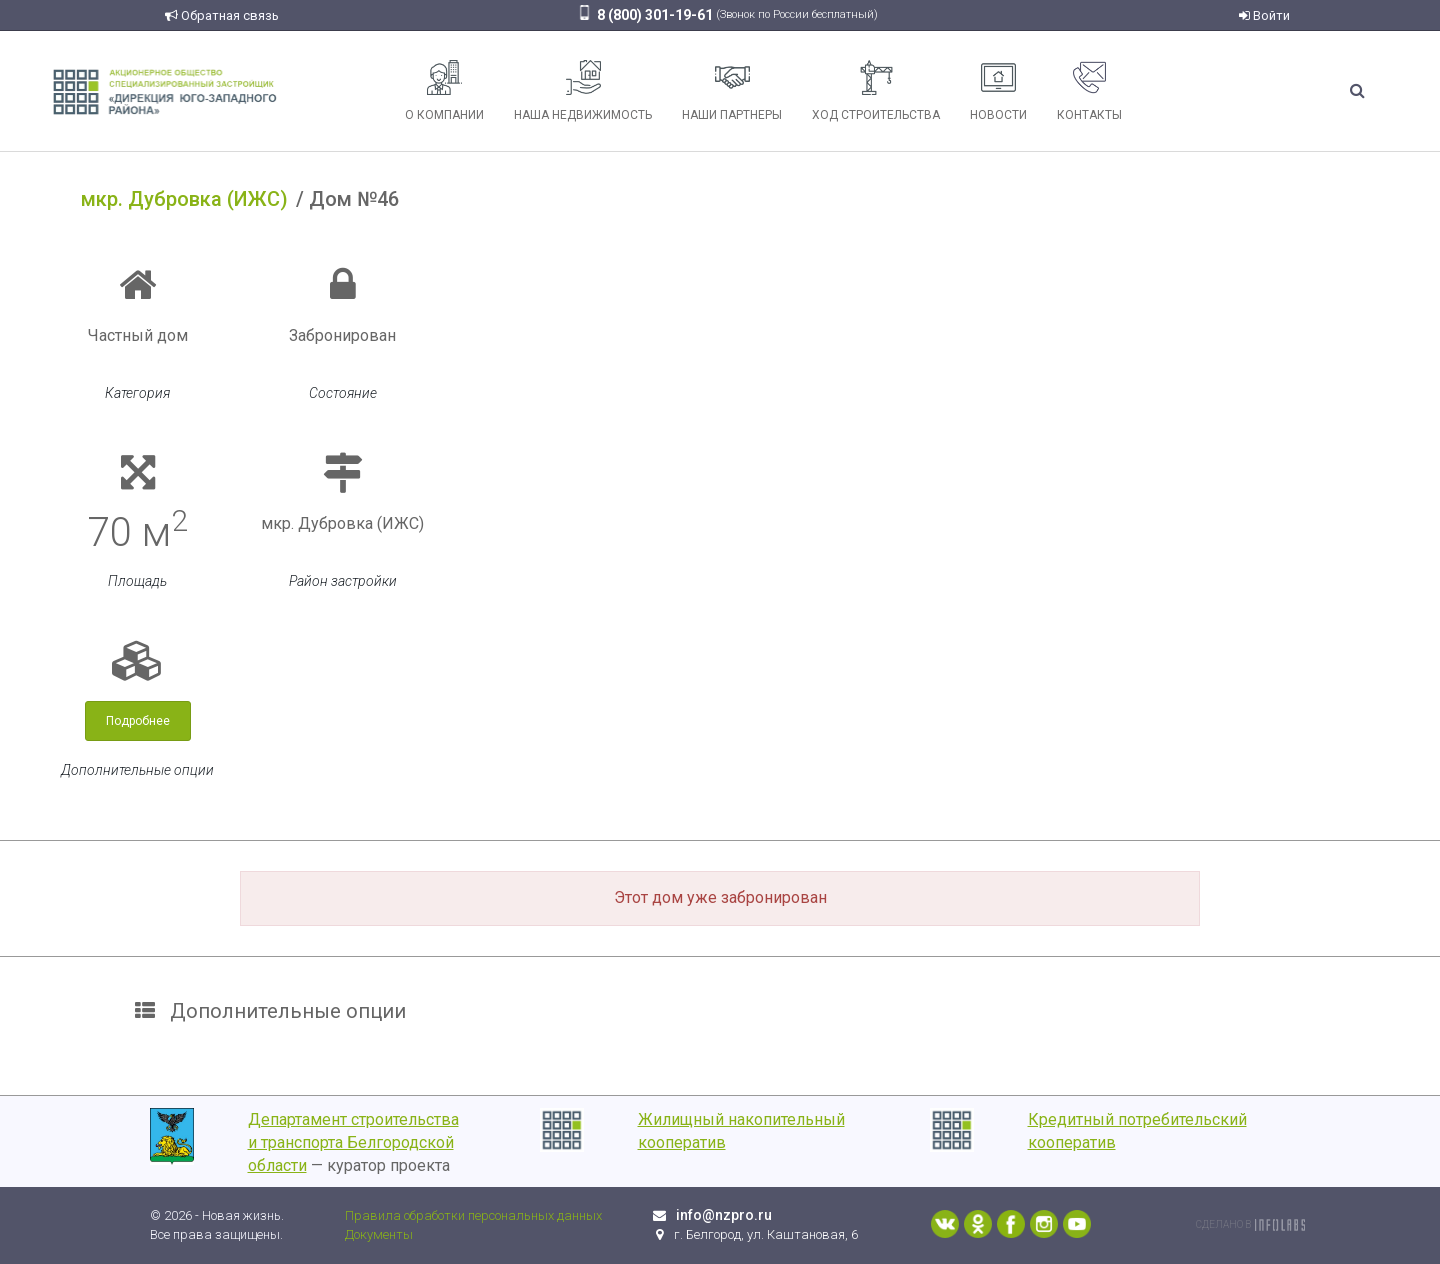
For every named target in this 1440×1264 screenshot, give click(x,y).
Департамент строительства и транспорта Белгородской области (353, 1142)
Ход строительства (876, 91)
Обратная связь (222, 15)
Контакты (1089, 91)
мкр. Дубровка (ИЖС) (184, 199)
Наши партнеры (732, 91)
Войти (1264, 15)
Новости (998, 91)
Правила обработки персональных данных (473, 1215)
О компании (444, 91)
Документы (379, 1234)
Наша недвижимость (583, 91)
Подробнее (138, 721)
